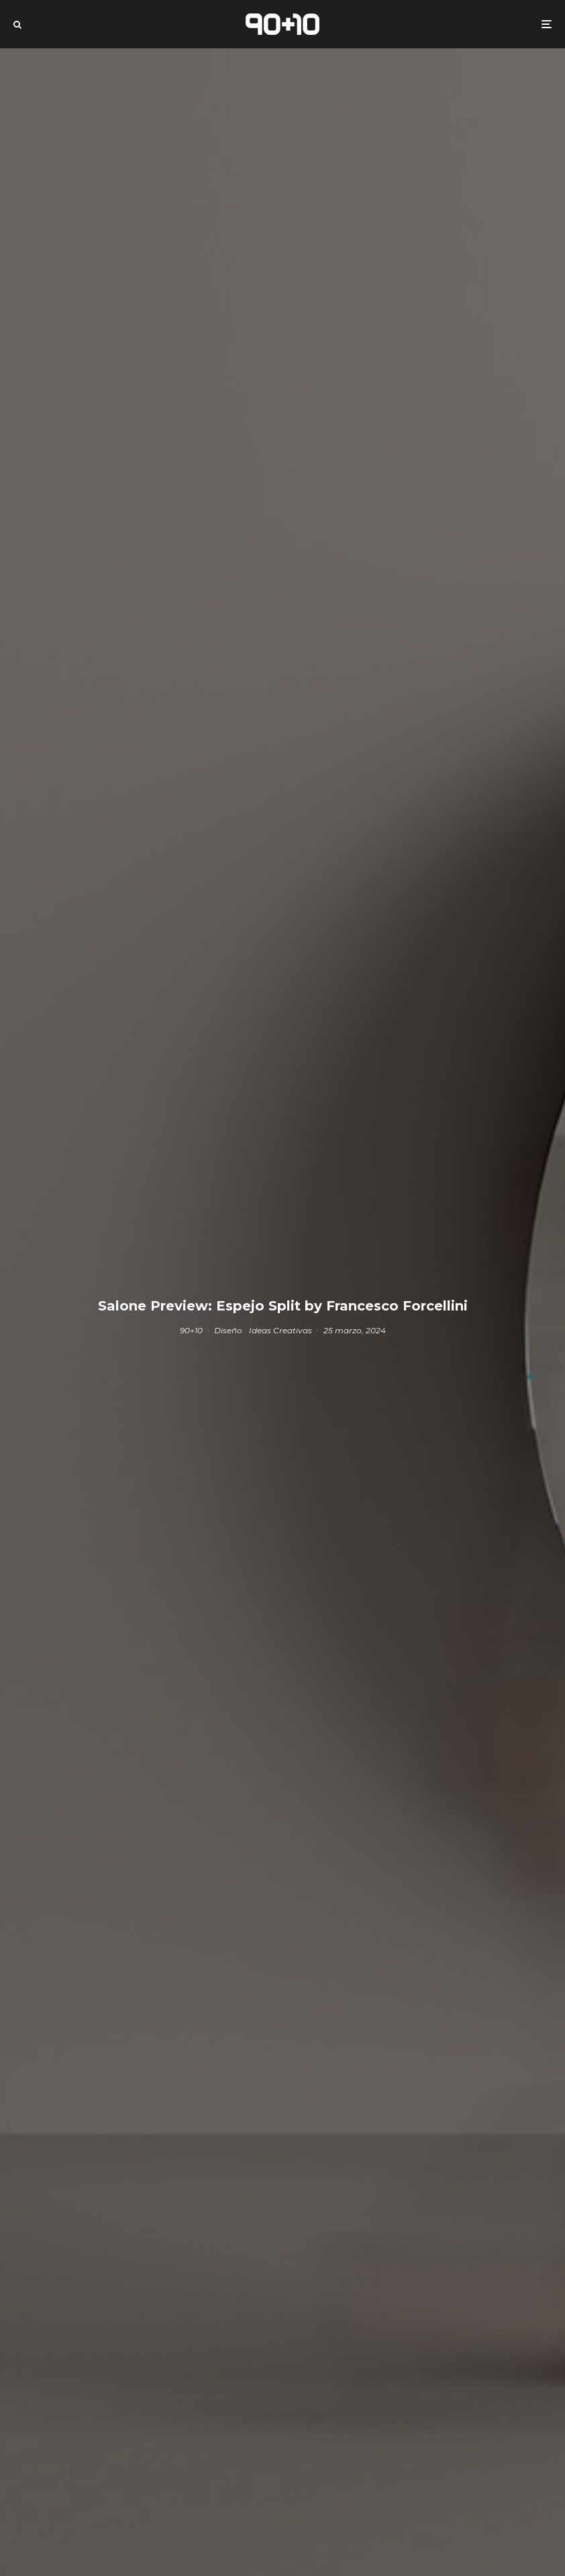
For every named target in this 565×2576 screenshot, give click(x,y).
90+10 (191, 1330)
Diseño (228, 1330)
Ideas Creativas (280, 1330)
